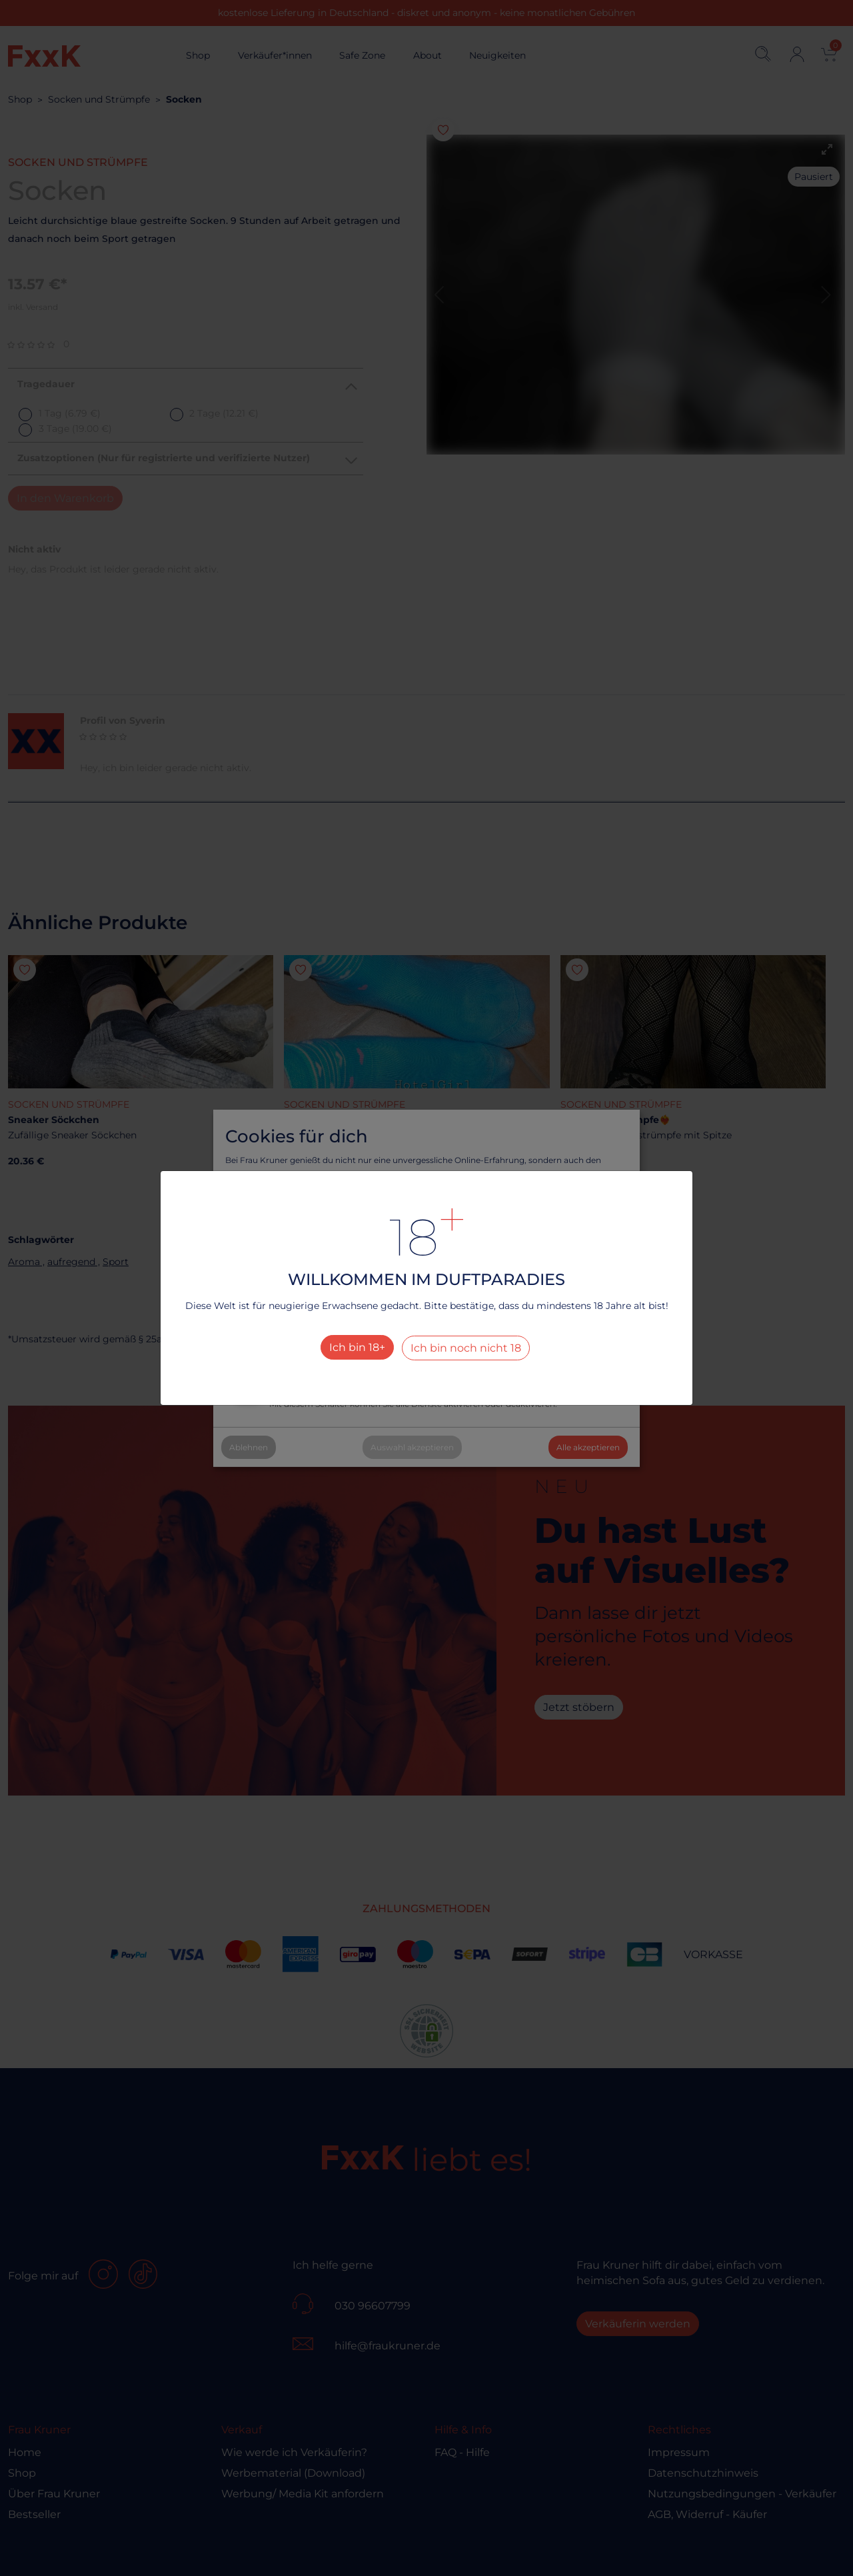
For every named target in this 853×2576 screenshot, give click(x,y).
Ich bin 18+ (357, 1347)
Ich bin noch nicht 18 (466, 1348)
